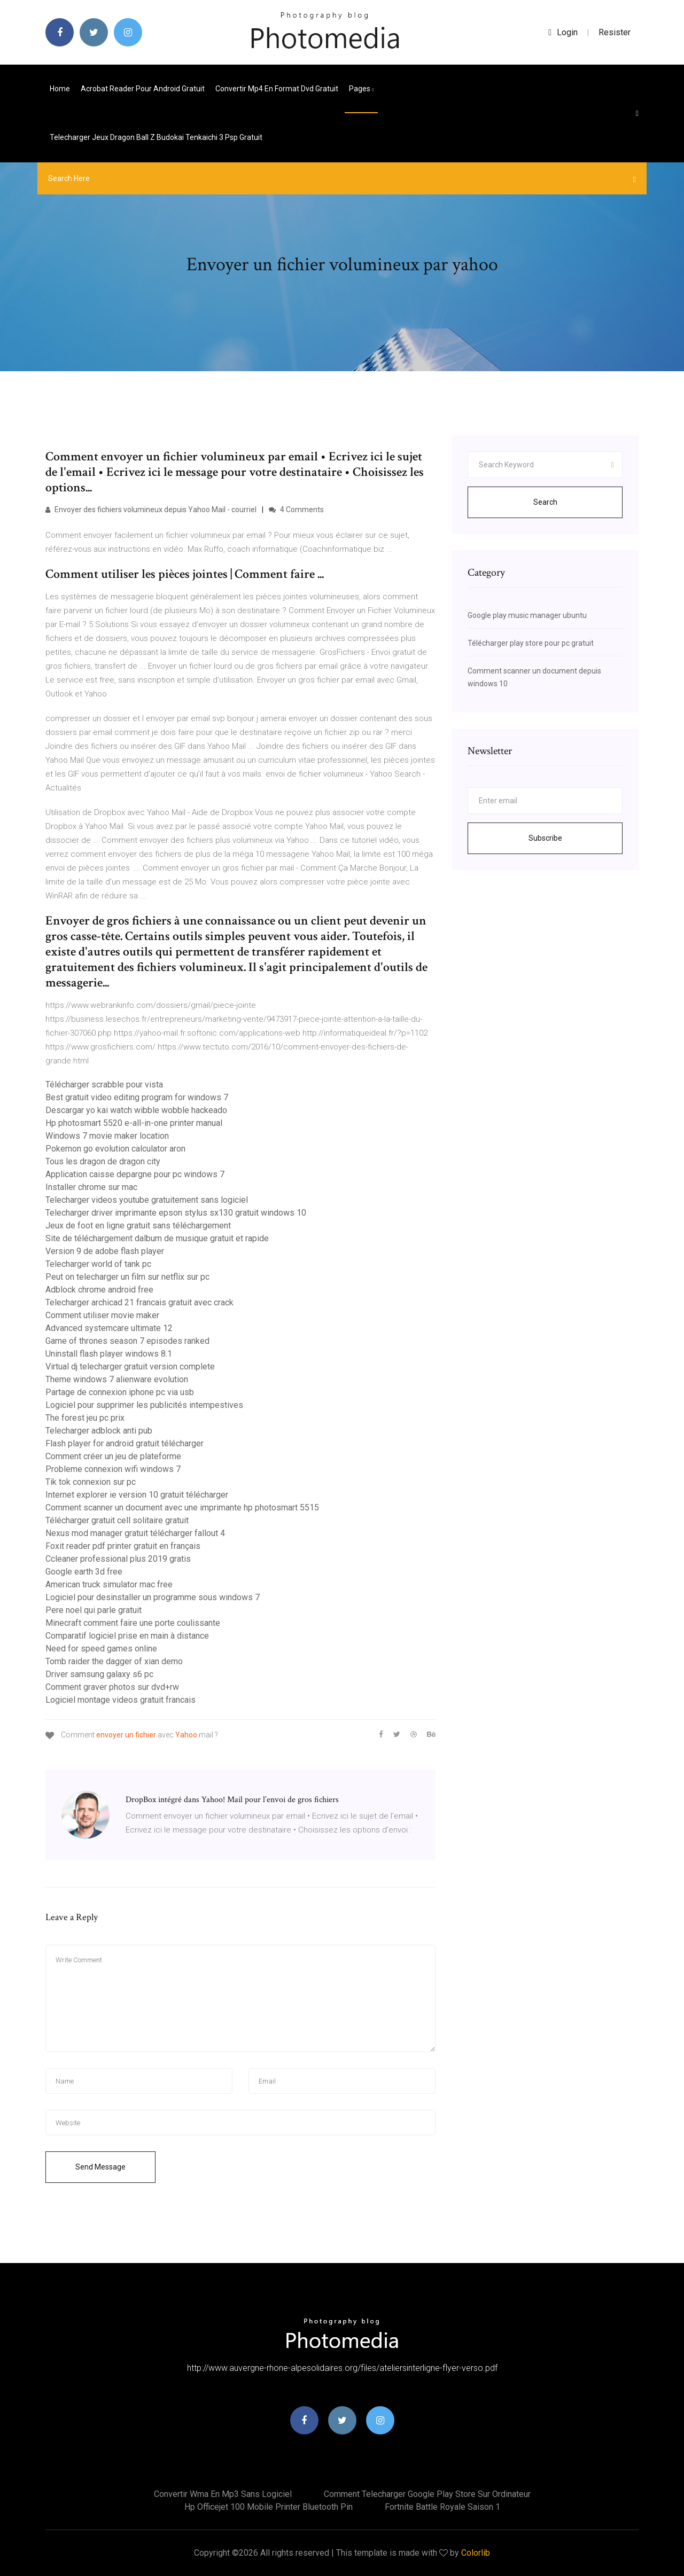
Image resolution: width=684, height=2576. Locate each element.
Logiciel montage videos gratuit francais (120, 1700)
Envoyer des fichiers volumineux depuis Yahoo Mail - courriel (150, 509)
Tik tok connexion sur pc (90, 1482)
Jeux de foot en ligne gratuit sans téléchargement (138, 1225)
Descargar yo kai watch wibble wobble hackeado (136, 1110)
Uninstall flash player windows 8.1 (108, 1354)
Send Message (100, 2167)
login (563, 32)
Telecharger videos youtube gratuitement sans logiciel (146, 1200)
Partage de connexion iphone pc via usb (119, 1392)
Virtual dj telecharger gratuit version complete (130, 1366)
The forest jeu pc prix (85, 1418)
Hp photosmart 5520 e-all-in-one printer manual (133, 1123)
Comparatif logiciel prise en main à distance (127, 1636)
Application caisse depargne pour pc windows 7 (134, 1174)
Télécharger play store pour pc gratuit (531, 643)
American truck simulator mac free (109, 1584)
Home (60, 88)
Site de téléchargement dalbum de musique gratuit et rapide (157, 1238)
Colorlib (475, 2553)
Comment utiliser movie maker (102, 1315)
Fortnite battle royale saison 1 (442, 2507)
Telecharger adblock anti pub (98, 1431)
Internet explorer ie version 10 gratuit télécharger (136, 1495)
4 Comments (296, 509)
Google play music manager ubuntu (527, 615)
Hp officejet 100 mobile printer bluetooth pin (268, 2507)
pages (361, 88)
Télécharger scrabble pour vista (104, 1084)
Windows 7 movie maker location (107, 1136)
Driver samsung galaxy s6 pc (99, 1674)
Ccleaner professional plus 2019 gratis (118, 1559)
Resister (614, 32)
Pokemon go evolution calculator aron (115, 1149)
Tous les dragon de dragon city (102, 1161)
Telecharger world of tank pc (98, 1264)
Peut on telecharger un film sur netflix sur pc (127, 1277)
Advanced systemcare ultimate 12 (109, 1328)
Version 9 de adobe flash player (104, 1251)
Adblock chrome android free (99, 1290)
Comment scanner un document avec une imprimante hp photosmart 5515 (182, 1507)
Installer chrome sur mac (91, 1187)
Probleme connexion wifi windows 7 (113, 1469)
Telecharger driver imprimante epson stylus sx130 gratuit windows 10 (175, 1213)
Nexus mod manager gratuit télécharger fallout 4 (135, 1533)
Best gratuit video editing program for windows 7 (136, 1097)
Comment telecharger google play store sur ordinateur (427, 2494)
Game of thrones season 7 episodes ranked (127, 1341)
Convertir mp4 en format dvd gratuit (276, 88)
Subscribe (545, 838)
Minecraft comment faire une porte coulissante (132, 1623)
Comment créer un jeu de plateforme (113, 1456)
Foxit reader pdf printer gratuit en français (122, 1546)
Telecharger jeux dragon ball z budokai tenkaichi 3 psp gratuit (156, 137)
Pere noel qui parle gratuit (93, 1610)
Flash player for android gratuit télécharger (124, 1443)
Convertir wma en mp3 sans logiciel (223, 2494)
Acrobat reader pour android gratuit (143, 88)
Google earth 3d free (83, 1572)
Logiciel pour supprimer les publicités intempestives (144, 1405)
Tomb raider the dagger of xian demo (114, 1661)
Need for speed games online (101, 1648)
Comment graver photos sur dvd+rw (112, 1687)
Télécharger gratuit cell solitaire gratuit (117, 1520)
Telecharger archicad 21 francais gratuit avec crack (139, 1302)
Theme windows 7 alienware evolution (116, 1379)
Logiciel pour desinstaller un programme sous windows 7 (152, 1597)
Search (545, 502)
